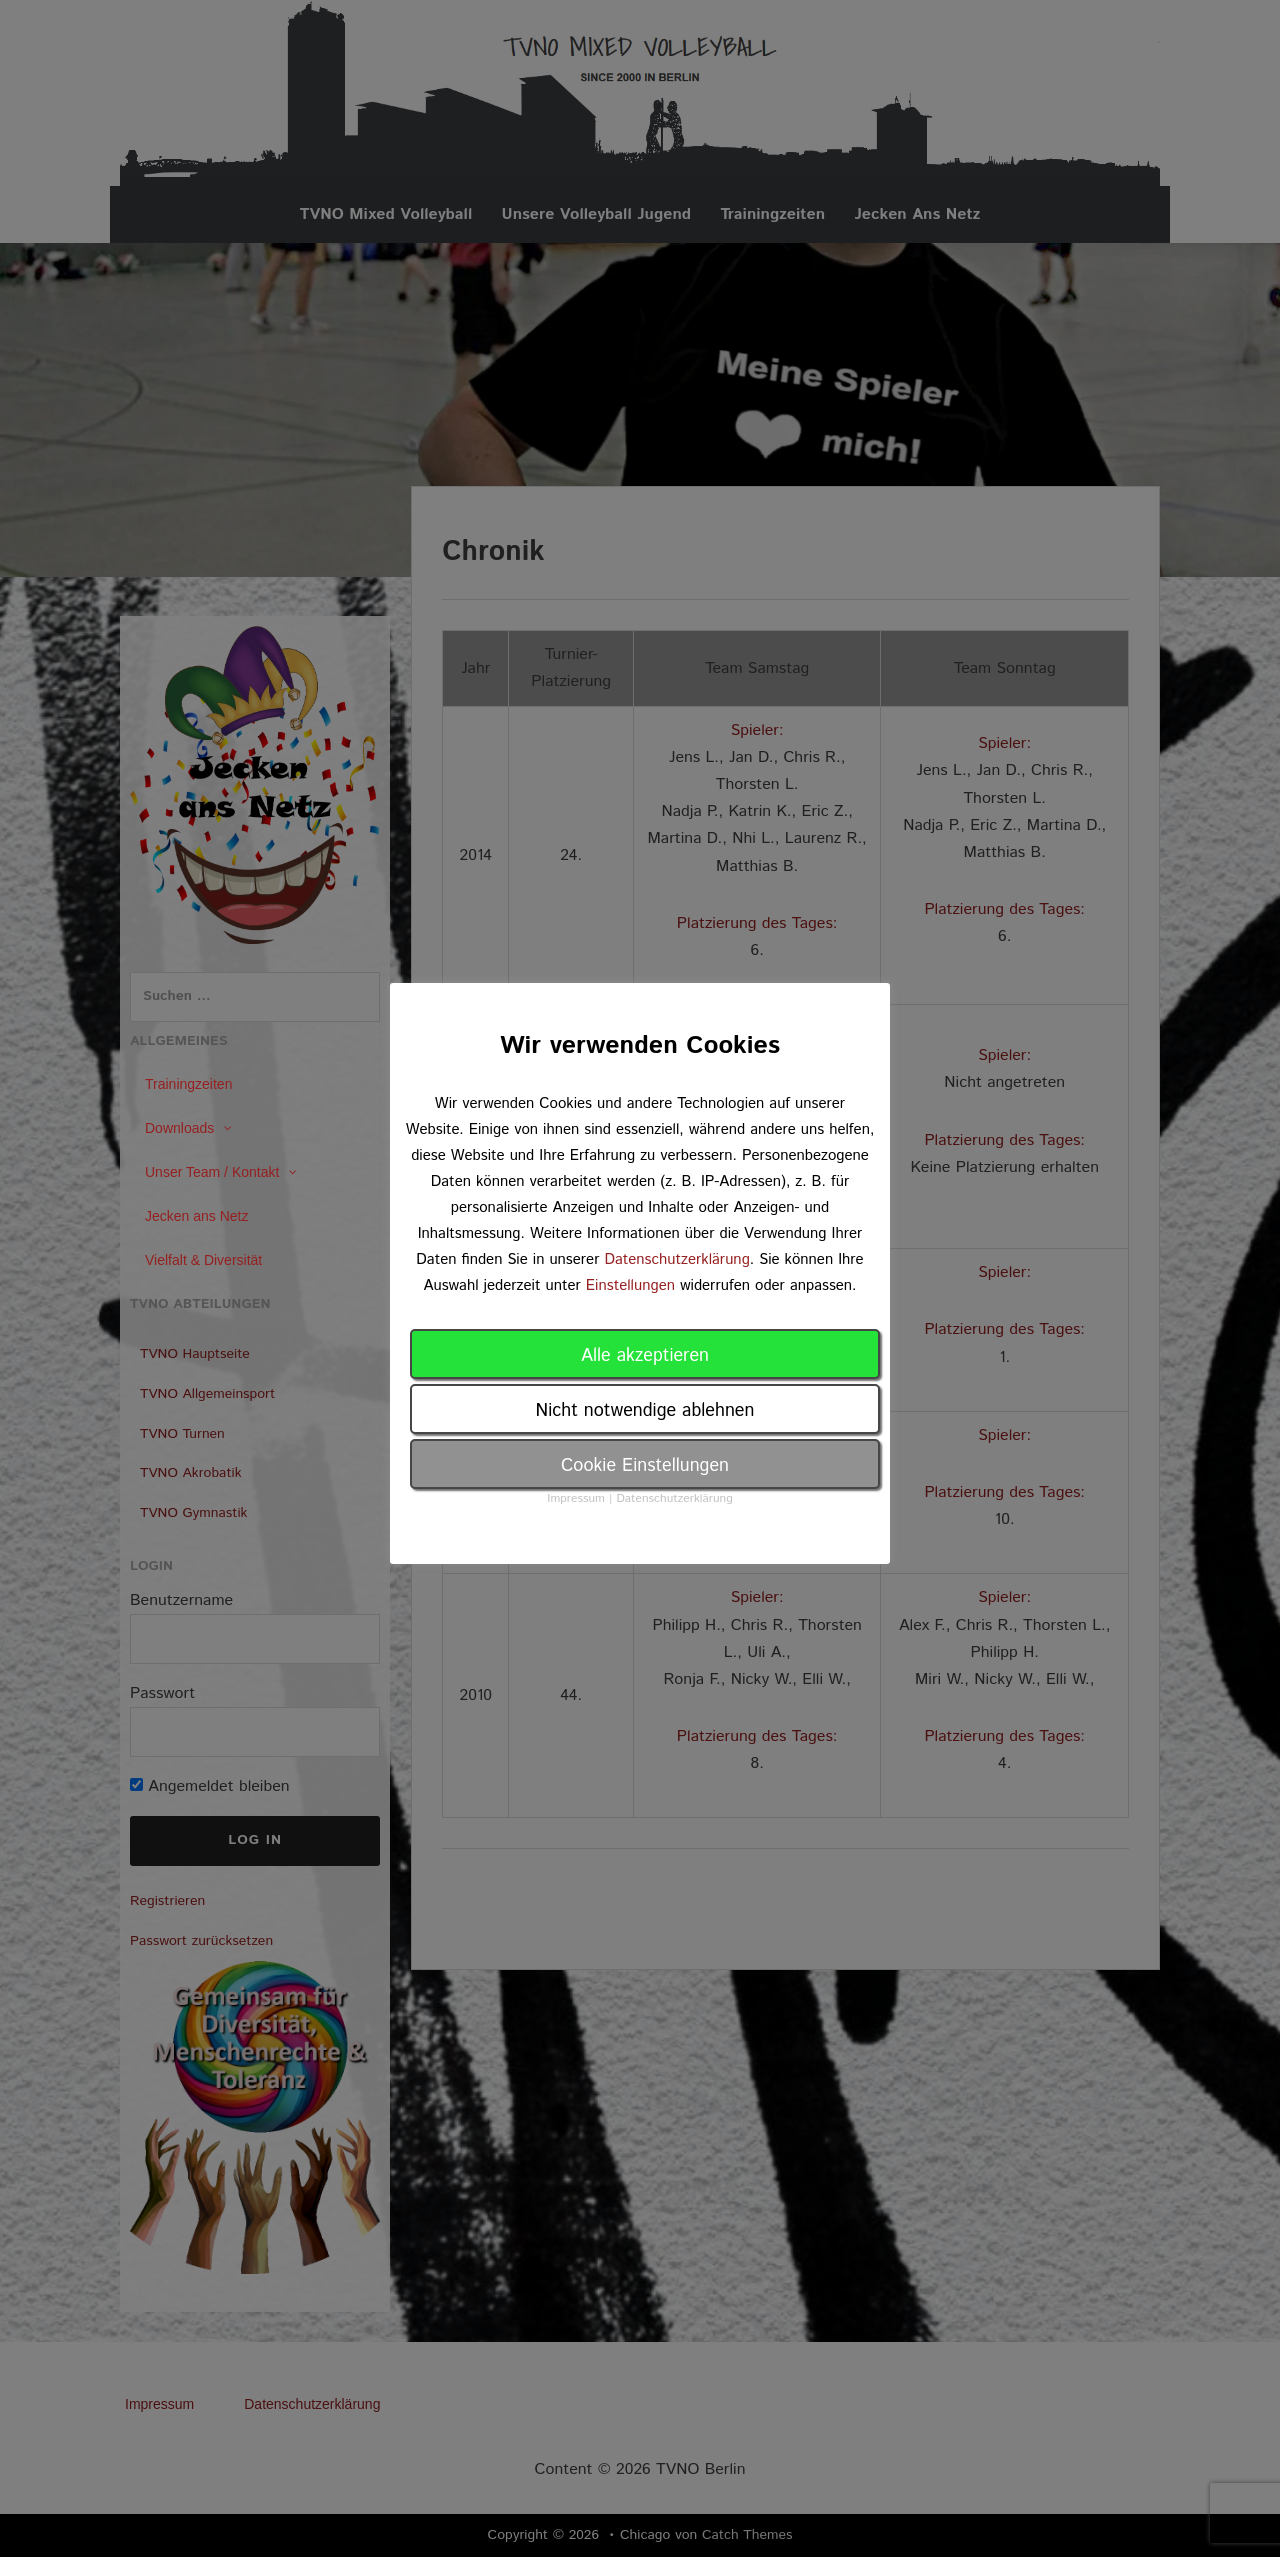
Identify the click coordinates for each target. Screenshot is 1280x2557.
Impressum (576, 1498)
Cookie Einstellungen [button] (645, 1466)
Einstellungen (630, 1285)
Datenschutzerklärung (676, 1259)
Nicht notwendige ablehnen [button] (645, 1411)
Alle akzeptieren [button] (645, 1356)
